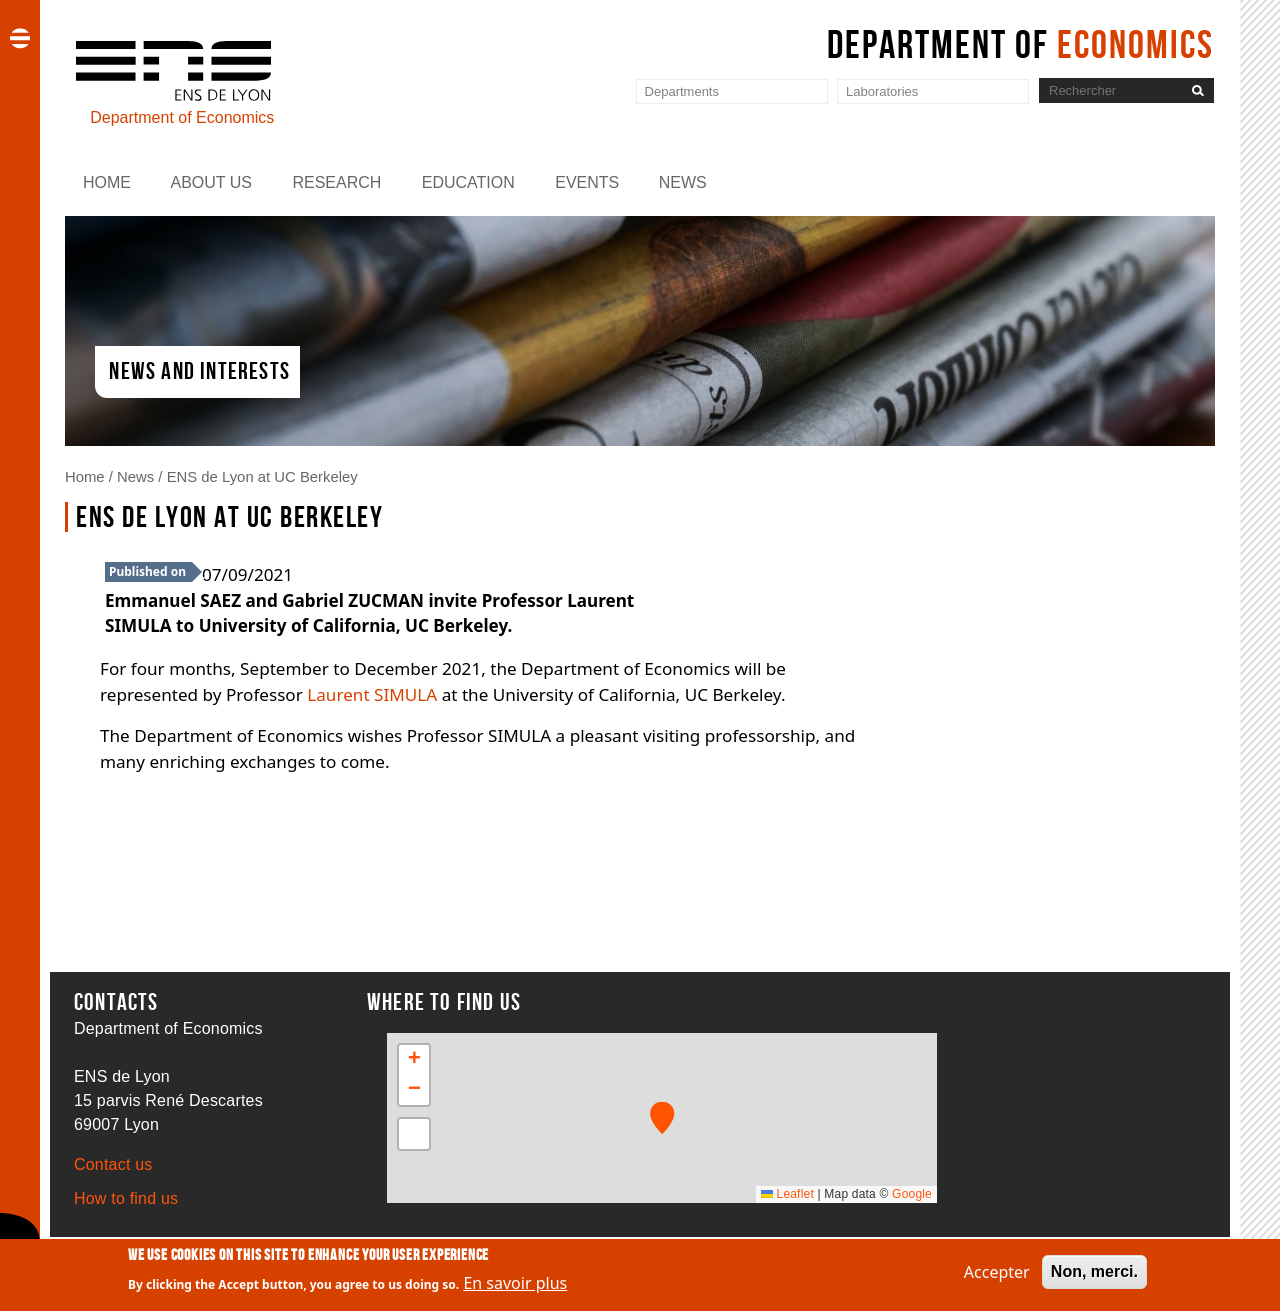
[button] (662, 1118)
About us (211, 182)
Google (912, 1194)
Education (468, 182)
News (683, 182)
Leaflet (787, 1194)
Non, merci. (1094, 1271)
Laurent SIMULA (372, 694)
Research (336, 182)
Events (587, 182)
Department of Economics (182, 117)
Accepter (997, 1272)
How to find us (126, 1198)
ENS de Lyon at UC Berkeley (262, 477)
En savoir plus (515, 1284)
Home (107, 182)
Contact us (113, 1164)
